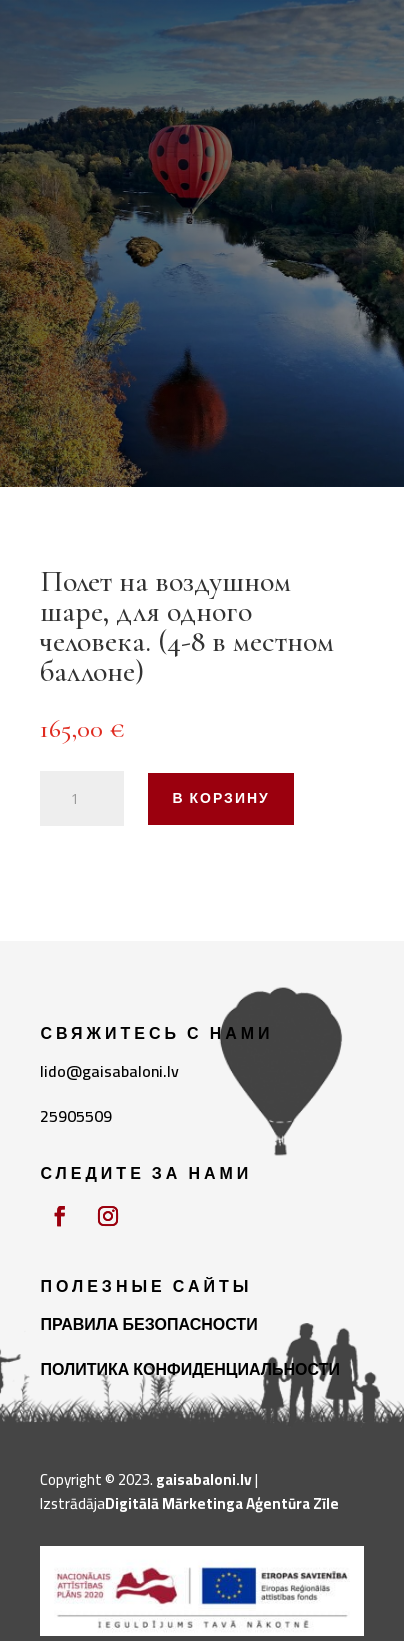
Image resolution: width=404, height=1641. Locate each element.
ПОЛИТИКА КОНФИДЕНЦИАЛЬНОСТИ (190, 1369)
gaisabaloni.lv (204, 1479)
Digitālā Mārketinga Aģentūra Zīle (222, 1503)
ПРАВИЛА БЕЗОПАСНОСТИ (148, 1324)
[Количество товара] (82, 799)
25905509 (76, 1116)
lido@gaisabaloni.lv (109, 1071)
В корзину (220, 798)
